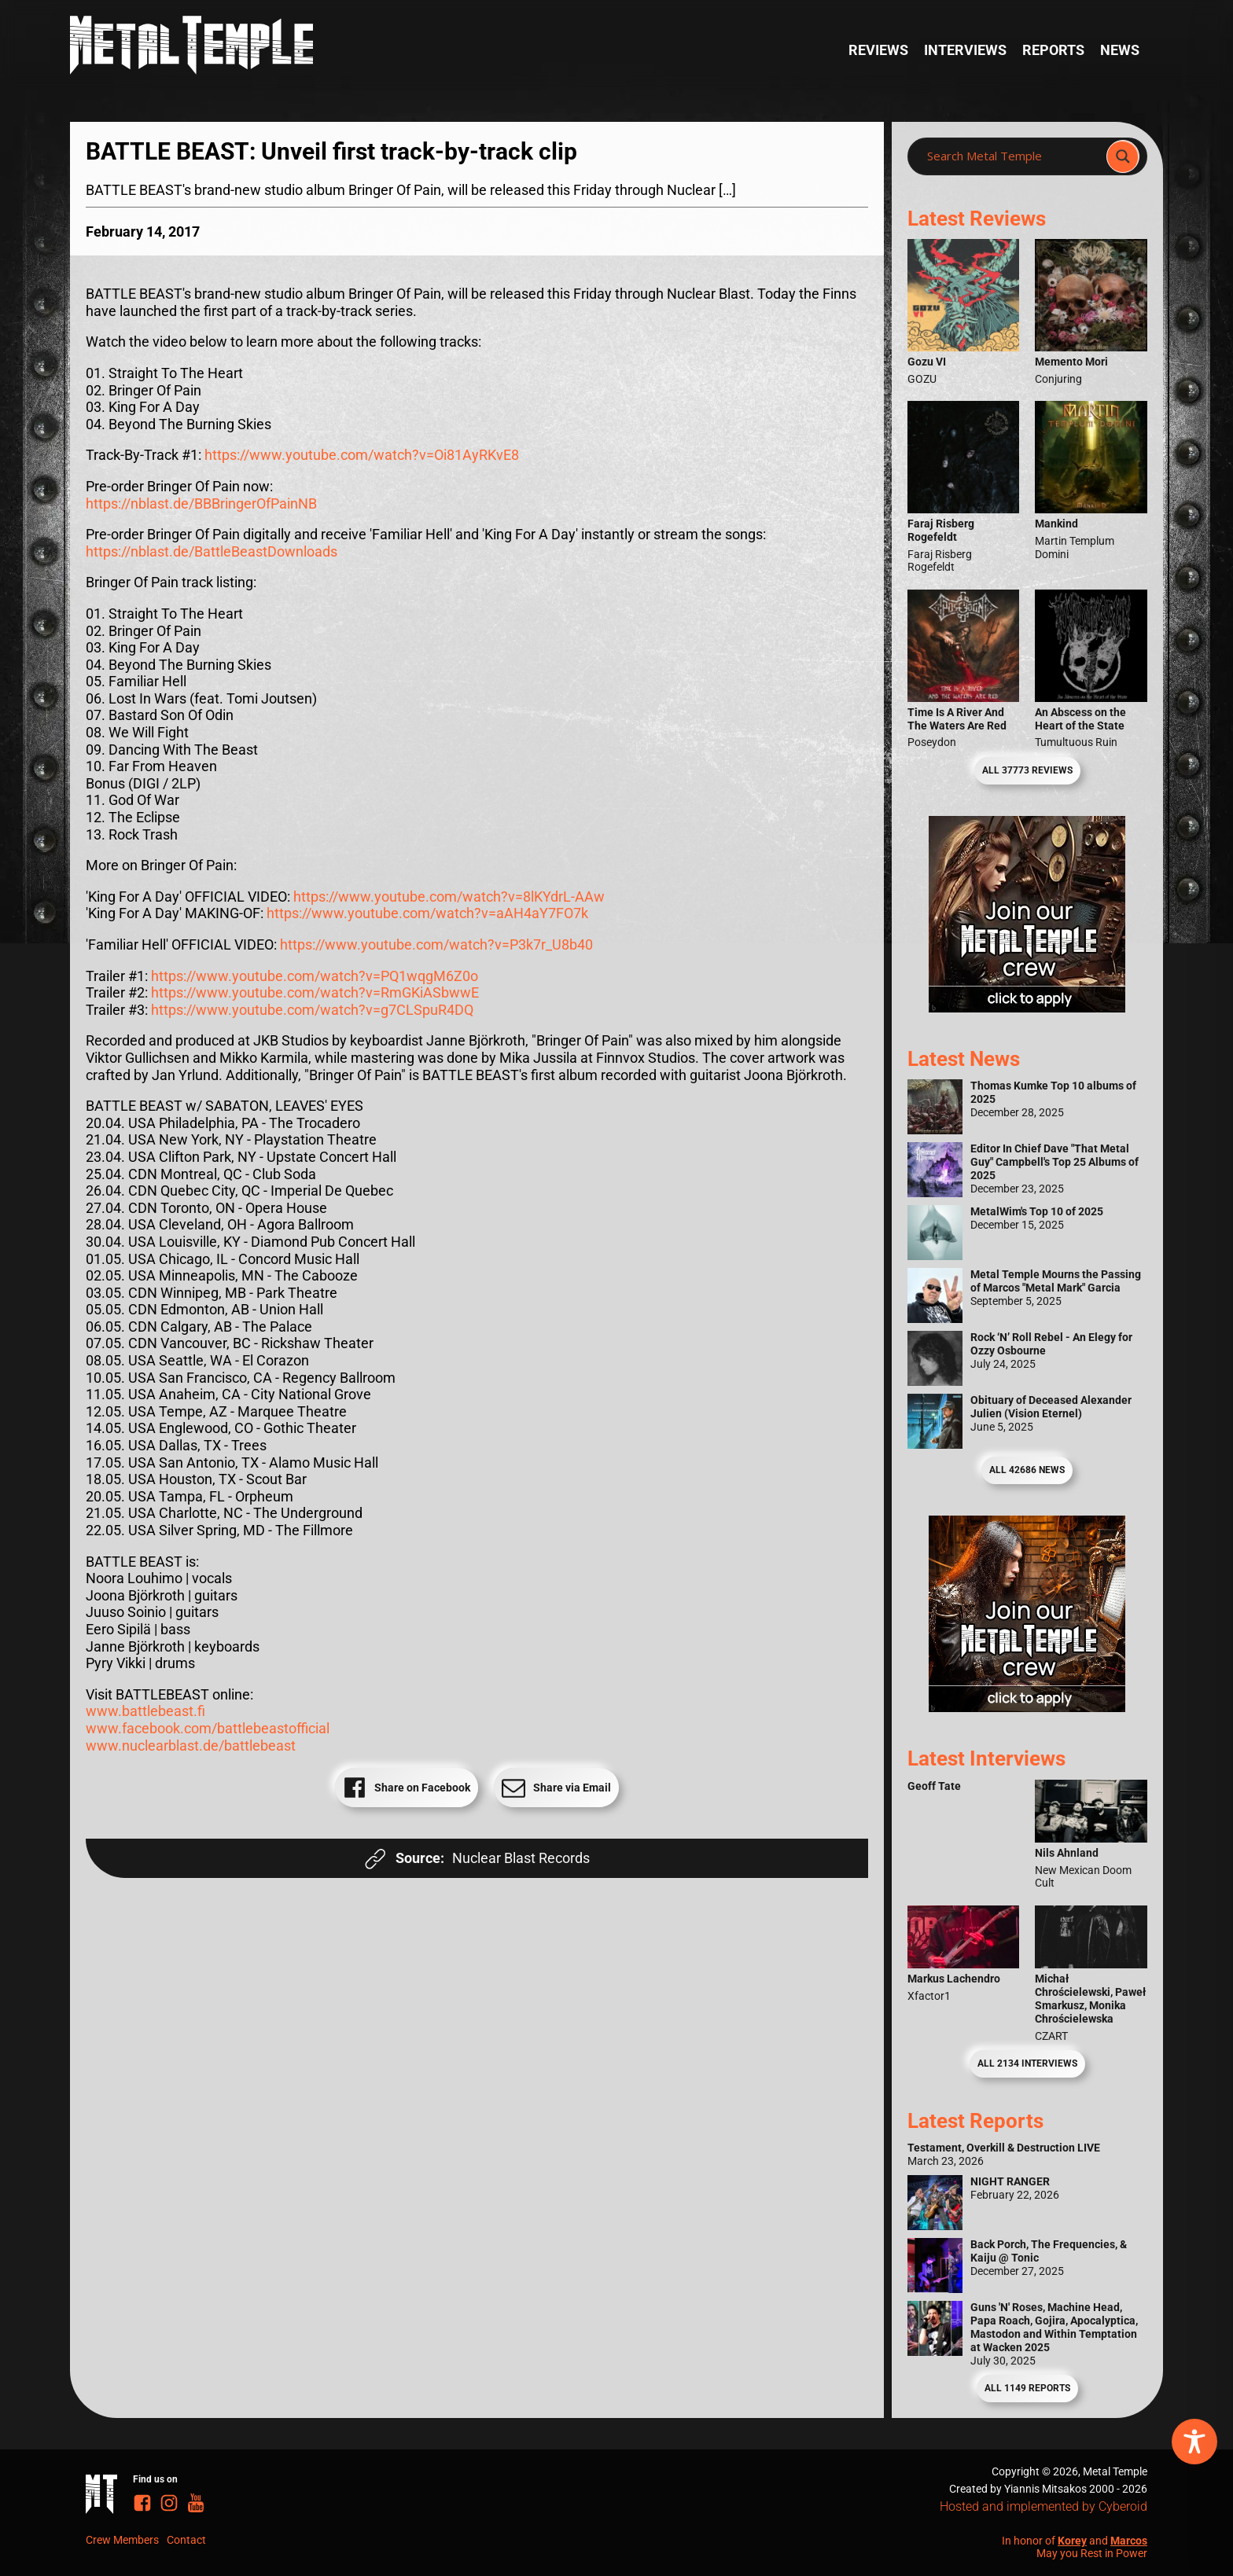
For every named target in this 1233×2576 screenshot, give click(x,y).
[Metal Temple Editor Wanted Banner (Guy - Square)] (1027, 1707)
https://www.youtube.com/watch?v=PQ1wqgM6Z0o (314, 976)
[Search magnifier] (1122, 156)
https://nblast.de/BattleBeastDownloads (211, 551)
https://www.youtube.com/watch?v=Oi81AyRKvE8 (361, 454)
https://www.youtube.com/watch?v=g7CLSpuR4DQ (312, 1009)
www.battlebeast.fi (145, 1711)
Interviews (965, 50)
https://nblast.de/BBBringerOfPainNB (201, 503)
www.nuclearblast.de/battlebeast (191, 1745)
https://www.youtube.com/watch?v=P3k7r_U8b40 (436, 944)
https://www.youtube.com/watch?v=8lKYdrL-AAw (449, 896)
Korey (1072, 2540)
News (1119, 50)
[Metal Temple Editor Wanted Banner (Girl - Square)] (1027, 1007)
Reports (1053, 50)
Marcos (1128, 2540)
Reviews (878, 50)
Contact (186, 2540)
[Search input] (1011, 156)
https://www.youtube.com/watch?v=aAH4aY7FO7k (427, 913)
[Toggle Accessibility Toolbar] (1194, 2441)
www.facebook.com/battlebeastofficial (207, 1728)
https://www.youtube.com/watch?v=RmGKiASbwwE (315, 992)
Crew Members (122, 2540)
